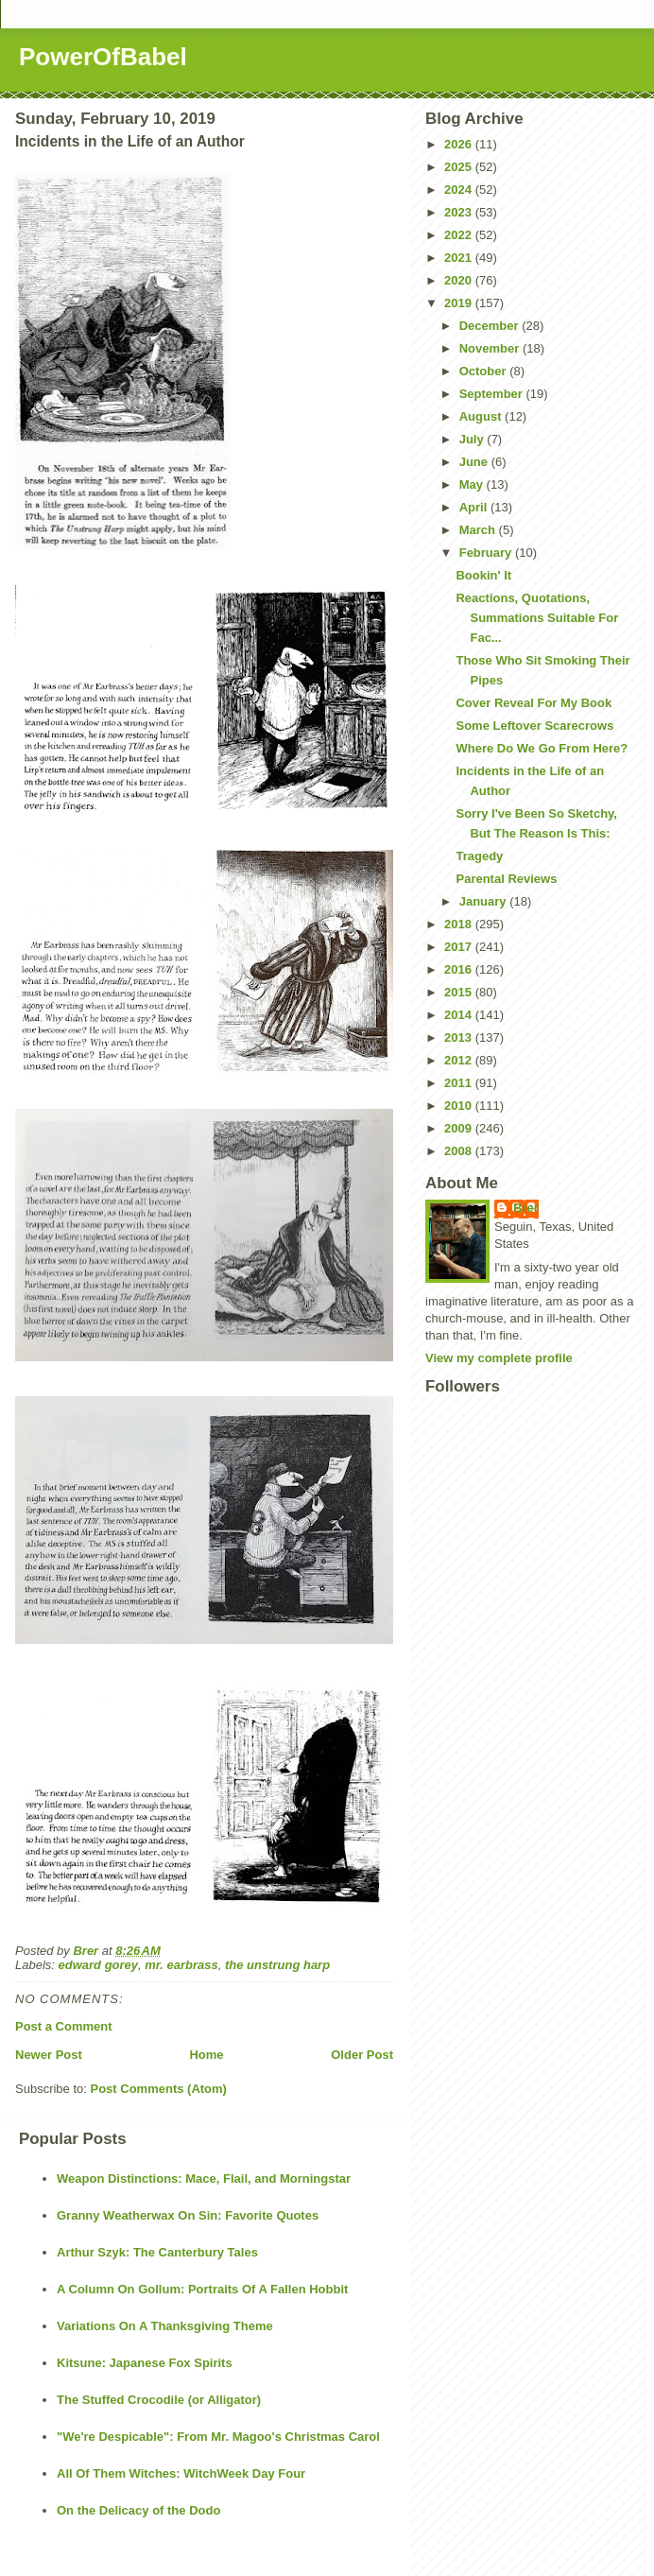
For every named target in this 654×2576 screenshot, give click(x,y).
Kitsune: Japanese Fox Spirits (144, 2363)
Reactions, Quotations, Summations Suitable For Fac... (537, 618)
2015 (459, 992)
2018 (459, 924)
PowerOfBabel (103, 57)
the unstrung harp (277, 1965)
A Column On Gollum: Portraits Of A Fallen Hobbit (202, 2289)
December (490, 326)
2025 (459, 167)
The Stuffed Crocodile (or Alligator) (159, 2400)
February (487, 552)
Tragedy (479, 856)
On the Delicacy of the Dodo (138, 2510)
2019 (459, 303)
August (482, 416)
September (492, 394)
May (473, 484)
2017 (459, 947)
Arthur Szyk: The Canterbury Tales (157, 2252)
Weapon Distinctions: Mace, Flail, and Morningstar (204, 2178)
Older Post (362, 2055)
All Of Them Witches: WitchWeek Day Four (181, 2473)
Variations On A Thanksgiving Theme (165, 2326)
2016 (459, 969)
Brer (526, 1208)
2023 (459, 212)
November (491, 348)
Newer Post (48, 2055)
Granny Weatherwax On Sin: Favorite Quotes (187, 2215)
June (475, 462)
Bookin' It (483, 575)
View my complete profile (499, 1358)
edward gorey (99, 1965)
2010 (459, 1105)
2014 (459, 1015)
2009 (459, 1128)
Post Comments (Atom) (159, 2089)
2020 (459, 280)
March (479, 530)
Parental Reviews (506, 879)
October (484, 371)
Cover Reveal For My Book (533, 703)
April (475, 507)
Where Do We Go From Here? (542, 748)
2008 (459, 1151)
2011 (459, 1083)
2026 (459, 144)
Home (206, 2055)
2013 (459, 1037)
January (484, 901)
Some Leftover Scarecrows (534, 725)
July (473, 439)
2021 (459, 258)
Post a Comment (63, 2026)
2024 (459, 189)
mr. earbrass (181, 1965)
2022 (459, 235)
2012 (459, 1060)
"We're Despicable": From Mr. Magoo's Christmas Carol (218, 2436)
